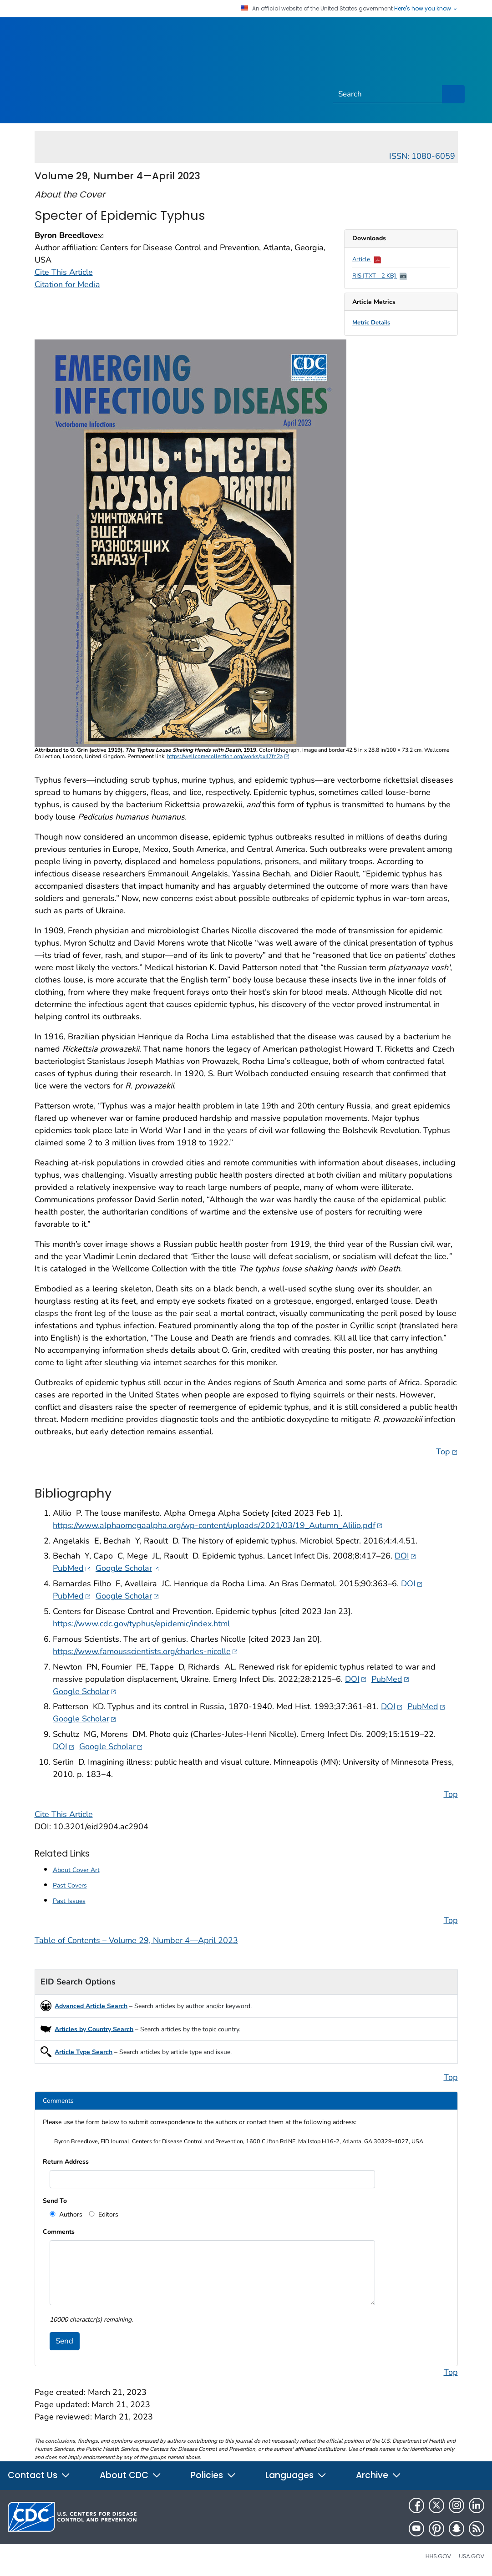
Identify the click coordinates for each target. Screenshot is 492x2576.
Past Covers (70, 1885)
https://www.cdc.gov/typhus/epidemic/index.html (141, 1623)
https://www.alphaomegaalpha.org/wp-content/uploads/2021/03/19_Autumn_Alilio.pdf (218, 1525)
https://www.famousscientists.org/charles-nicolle (145, 1651)
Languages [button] (296, 2475)
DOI (405, 1555)
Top (446, 1451)
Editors (107, 2214)
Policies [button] (213, 2475)
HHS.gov (438, 2556)
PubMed (72, 1568)
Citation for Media (67, 284)
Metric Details (371, 323)
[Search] (388, 94)
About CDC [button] (131, 2475)
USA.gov (471, 2556)
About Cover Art (76, 1870)
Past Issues (69, 1901)
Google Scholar (127, 1568)
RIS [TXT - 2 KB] (379, 276)
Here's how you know (426, 8)
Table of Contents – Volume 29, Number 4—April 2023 (136, 1940)
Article (366, 259)
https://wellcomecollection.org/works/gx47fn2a (228, 756)
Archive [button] (378, 2475)
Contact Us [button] (39, 2475)
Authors (69, 2214)
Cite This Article (64, 272)
